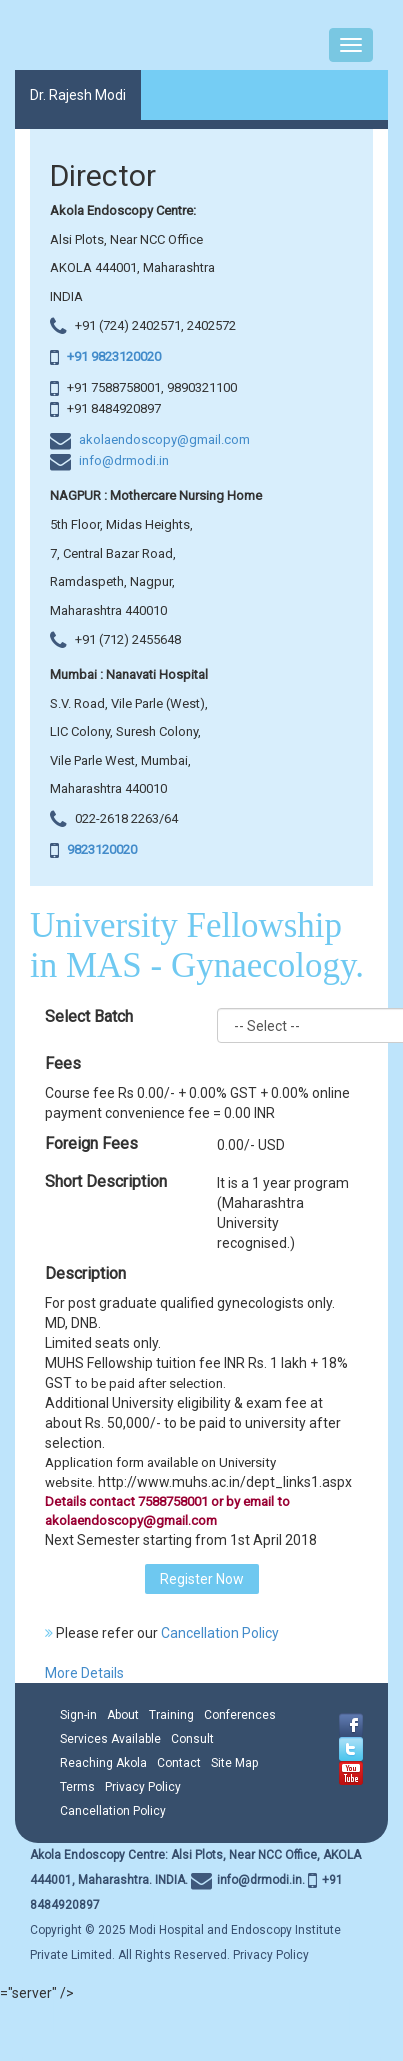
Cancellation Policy (220, 1633)
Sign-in (78, 1715)
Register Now (202, 1579)
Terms (77, 1787)
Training (171, 1715)
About (123, 1715)
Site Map (234, 1763)
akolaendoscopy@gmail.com (164, 439)
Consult (192, 1739)
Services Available (110, 1739)
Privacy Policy (143, 1787)
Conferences (240, 1715)
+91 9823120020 (112, 356)
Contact (179, 1763)
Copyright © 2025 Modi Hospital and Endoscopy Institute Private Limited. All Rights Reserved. (195, 1905)
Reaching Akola (103, 1763)
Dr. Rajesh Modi (78, 95)
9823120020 (100, 849)
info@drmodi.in (124, 460)
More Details (84, 1673)
